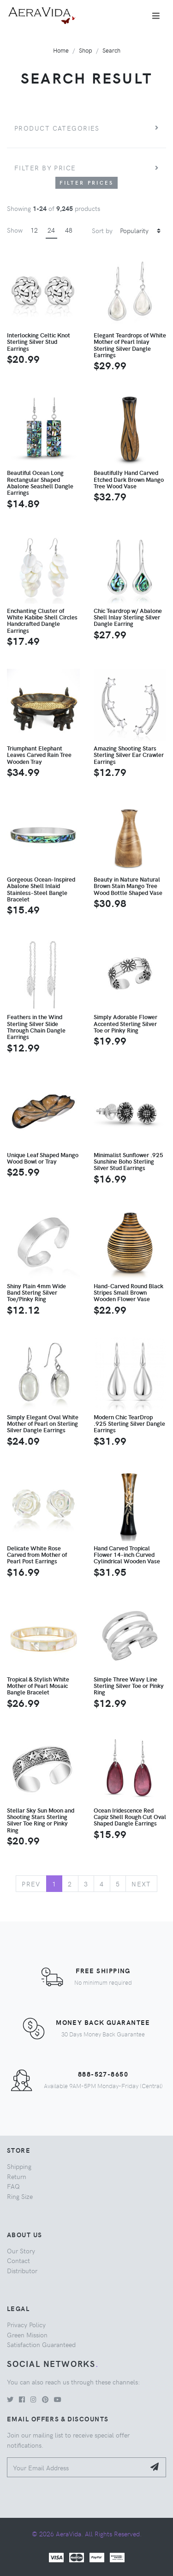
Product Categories (57, 127)
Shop (85, 50)
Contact (18, 2260)
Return (16, 2176)
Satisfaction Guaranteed (41, 2344)
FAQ (13, 2186)
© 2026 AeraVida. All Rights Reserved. (87, 2533)
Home (61, 50)
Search (111, 50)
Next (141, 1883)
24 (51, 229)
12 (34, 229)
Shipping (19, 2166)
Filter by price (45, 167)
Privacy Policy (26, 2324)
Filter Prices (87, 182)
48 (68, 229)
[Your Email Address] (76, 2467)
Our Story (21, 2250)
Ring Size (20, 2196)
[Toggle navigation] (156, 16)
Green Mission (27, 2334)
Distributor (22, 2270)
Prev (31, 1883)
